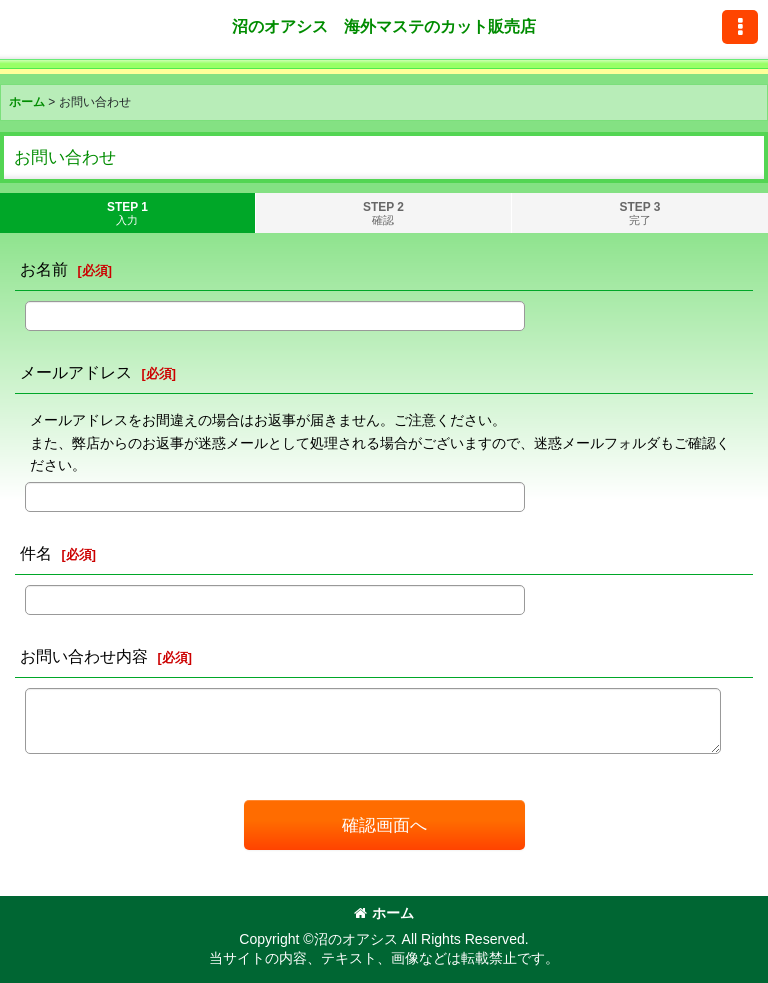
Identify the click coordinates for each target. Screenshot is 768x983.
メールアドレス (76, 372)
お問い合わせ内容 (84, 656)
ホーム (384, 913)
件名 (36, 553)
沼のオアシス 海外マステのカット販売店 (384, 26)
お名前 (44, 269)
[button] (740, 27)
